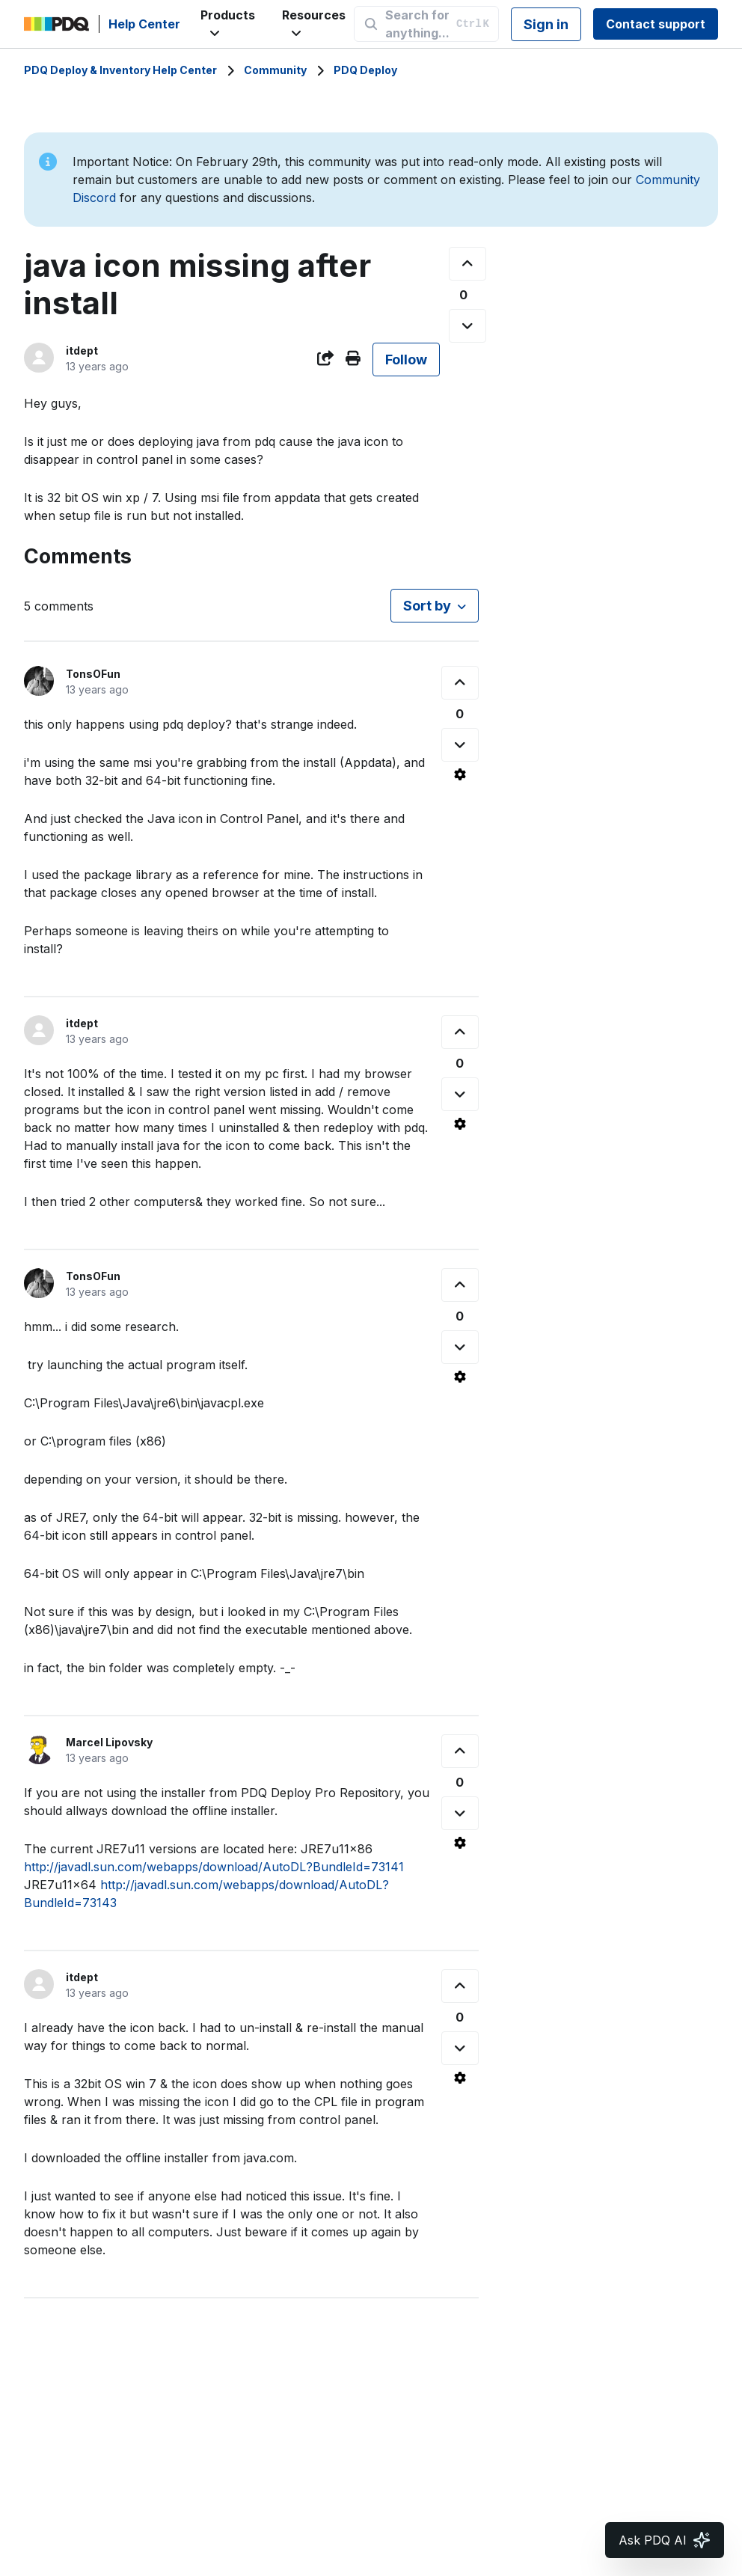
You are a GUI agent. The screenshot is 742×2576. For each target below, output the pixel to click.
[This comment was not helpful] (460, 745)
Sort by (427, 606)
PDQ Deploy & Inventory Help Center (120, 70)
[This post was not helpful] (467, 326)
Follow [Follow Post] (406, 359)
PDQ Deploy (365, 70)
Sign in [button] (546, 24)
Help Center (144, 23)
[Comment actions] (460, 774)
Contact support (655, 23)
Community (275, 70)
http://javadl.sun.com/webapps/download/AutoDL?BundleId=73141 (214, 1866)
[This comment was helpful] (460, 683)
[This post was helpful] (467, 264)
